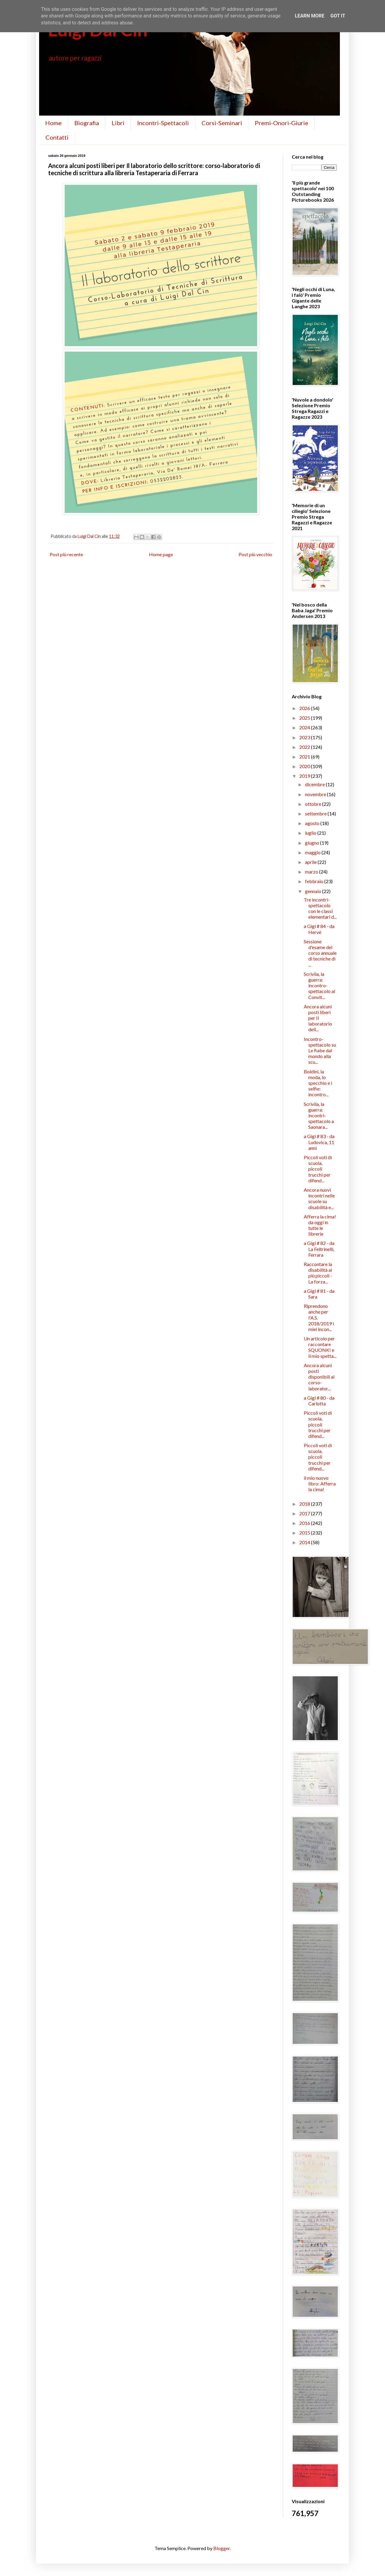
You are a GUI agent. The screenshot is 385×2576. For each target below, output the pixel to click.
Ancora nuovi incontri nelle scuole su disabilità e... (319, 1198)
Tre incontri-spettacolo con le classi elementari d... (320, 908)
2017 (305, 1513)
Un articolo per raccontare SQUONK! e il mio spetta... (320, 1347)
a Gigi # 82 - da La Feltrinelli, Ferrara (319, 1248)
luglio (311, 833)
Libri (118, 122)
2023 (305, 737)
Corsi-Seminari (222, 122)
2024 (305, 727)
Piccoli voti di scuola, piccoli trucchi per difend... (318, 1168)
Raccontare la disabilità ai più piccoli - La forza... (318, 1272)
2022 (305, 747)
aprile (311, 862)
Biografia (86, 122)
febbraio (314, 881)
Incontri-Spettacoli (163, 122)
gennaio (313, 891)
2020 (305, 766)
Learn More (309, 16)
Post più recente (66, 554)
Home (53, 122)
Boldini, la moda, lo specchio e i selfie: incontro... (318, 1083)
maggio (313, 852)
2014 (305, 1542)
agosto (312, 823)
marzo (312, 871)
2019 (305, 776)
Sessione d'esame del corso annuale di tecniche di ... (320, 953)
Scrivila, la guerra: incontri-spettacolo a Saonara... (319, 1115)
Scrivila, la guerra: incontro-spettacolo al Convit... (319, 985)
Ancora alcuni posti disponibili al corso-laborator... (319, 1376)
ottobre (313, 804)
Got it (337, 16)
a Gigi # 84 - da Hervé (319, 929)
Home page (161, 554)
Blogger (221, 2548)
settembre (316, 813)
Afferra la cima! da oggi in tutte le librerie (320, 1225)
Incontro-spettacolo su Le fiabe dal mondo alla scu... (320, 1050)
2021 (305, 756)
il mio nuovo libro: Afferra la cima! (320, 1483)
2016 (305, 1523)
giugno (312, 843)
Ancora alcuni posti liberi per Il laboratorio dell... (318, 1018)
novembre (316, 794)
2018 (305, 1504)
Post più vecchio (255, 554)
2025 (305, 718)
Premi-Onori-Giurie (281, 122)
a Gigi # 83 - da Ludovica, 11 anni (319, 1141)
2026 (305, 708)
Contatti (57, 137)
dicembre (315, 784)
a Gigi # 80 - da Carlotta (319, 1400)
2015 (305, 1532)
